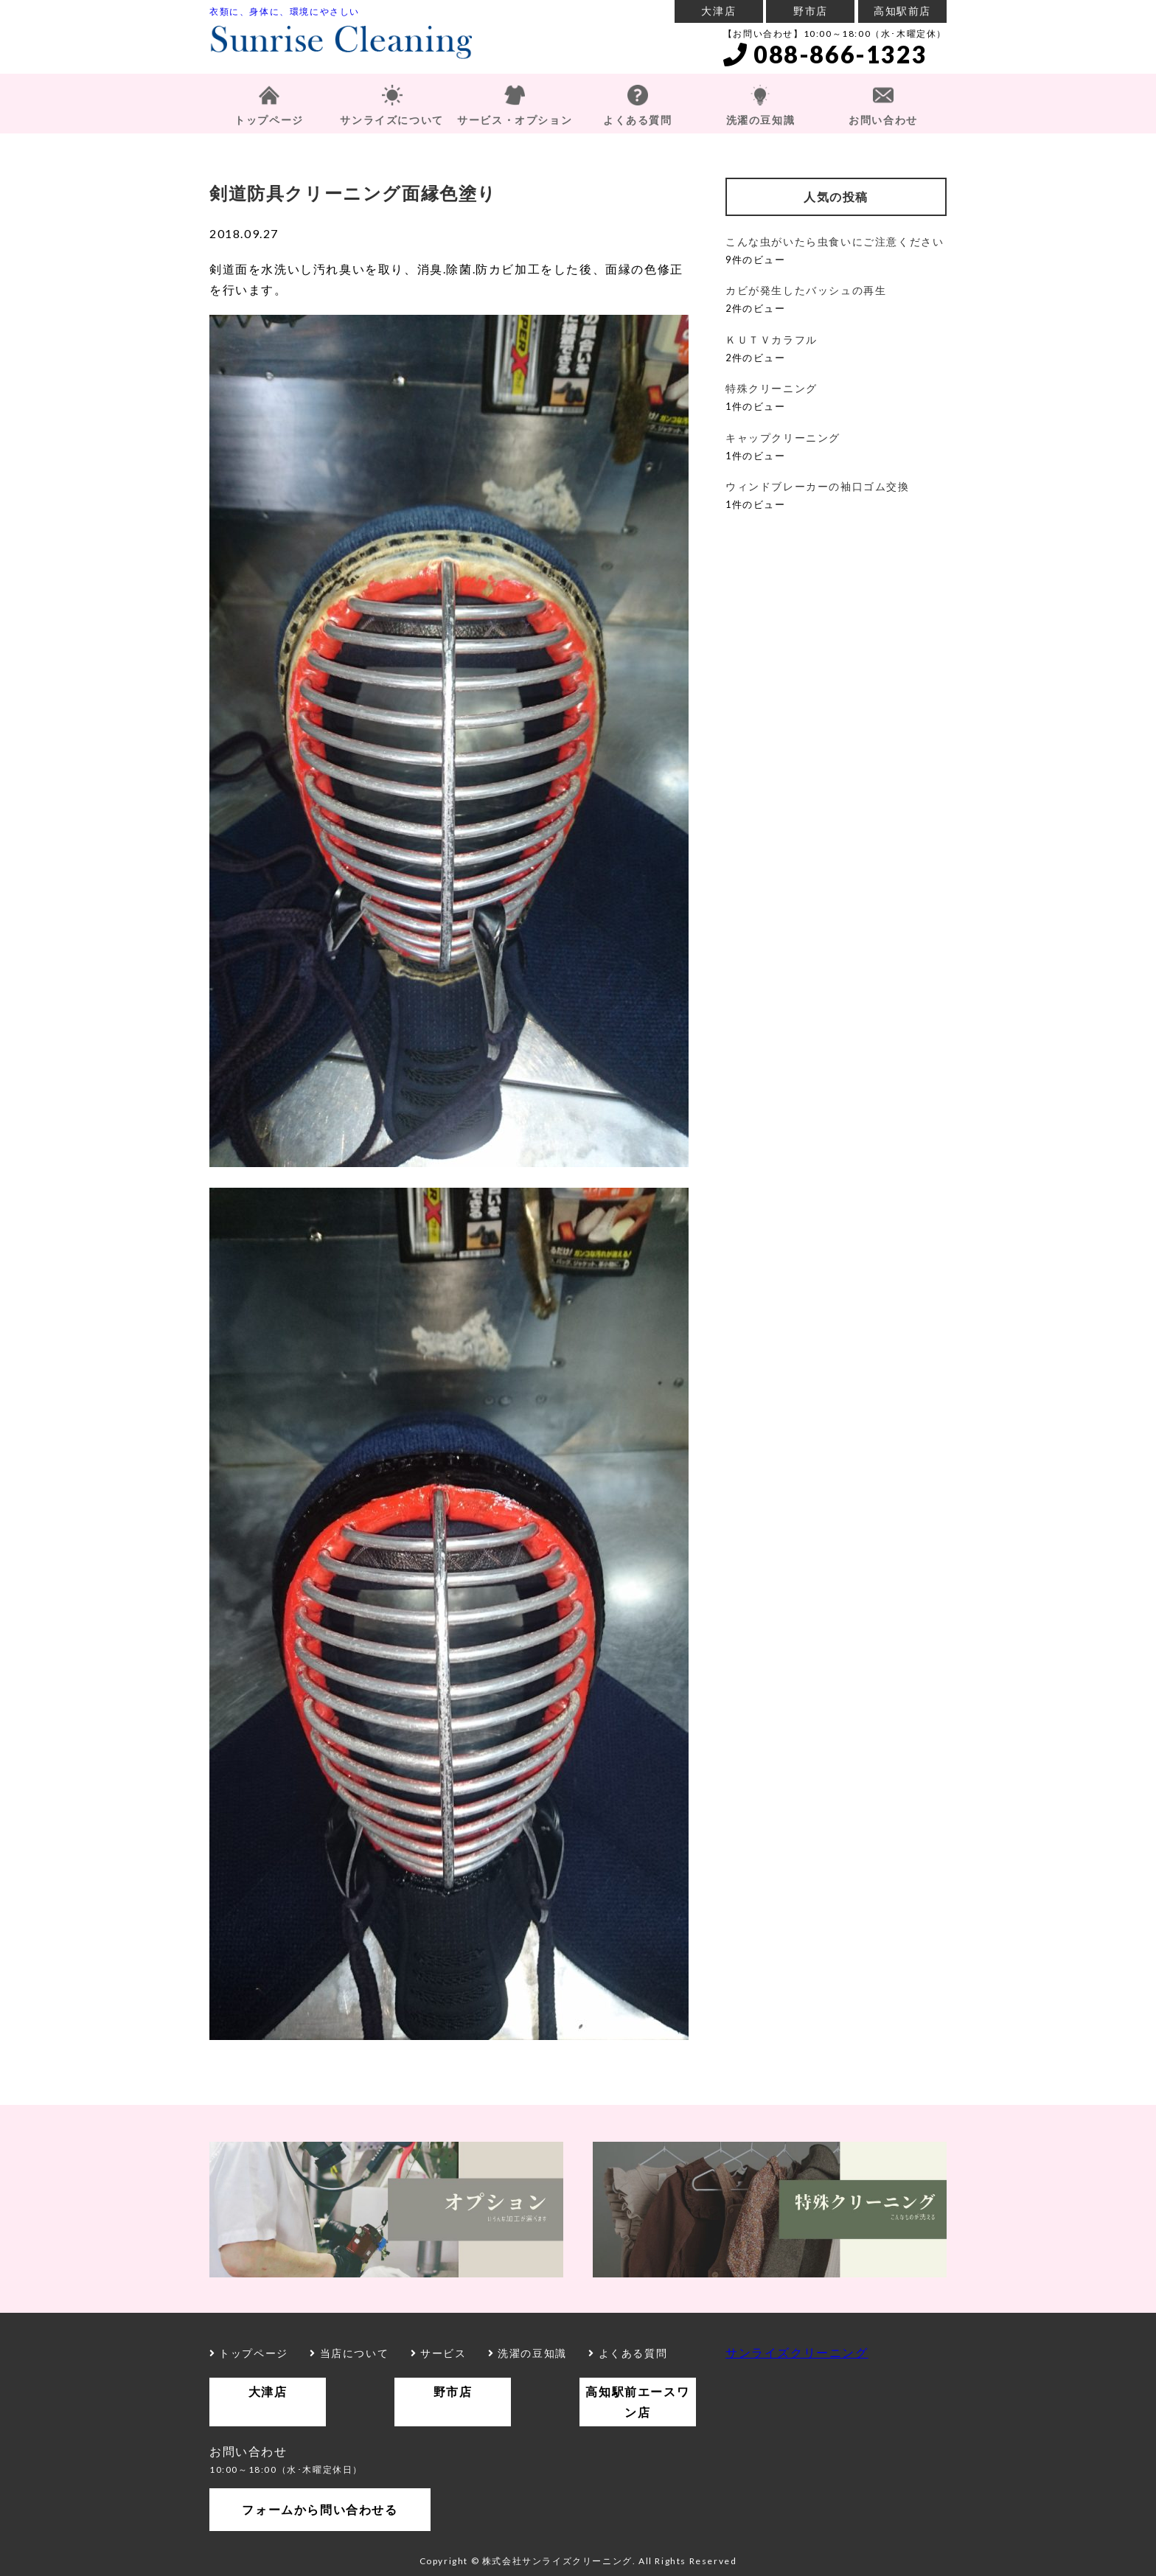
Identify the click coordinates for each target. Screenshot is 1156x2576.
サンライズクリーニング (796, 2352)
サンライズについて (391, 120)
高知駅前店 (902, 10)
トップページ (269, 120)
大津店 (718, 10)
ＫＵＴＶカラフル (771, 339)
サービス (439, 2353)
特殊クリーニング (771, 388)
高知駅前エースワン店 (637, 2401)
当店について (349, 2353)
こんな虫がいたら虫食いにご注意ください (834, 241)
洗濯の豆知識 (760, 120)
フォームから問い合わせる (319, 2509)
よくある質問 (637, 120)
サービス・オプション (514, 120)
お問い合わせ (883, 120)
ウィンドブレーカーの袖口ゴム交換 (817, 486)
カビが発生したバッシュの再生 (805, 290)
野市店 (810, 10)
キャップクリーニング (782, 437)
